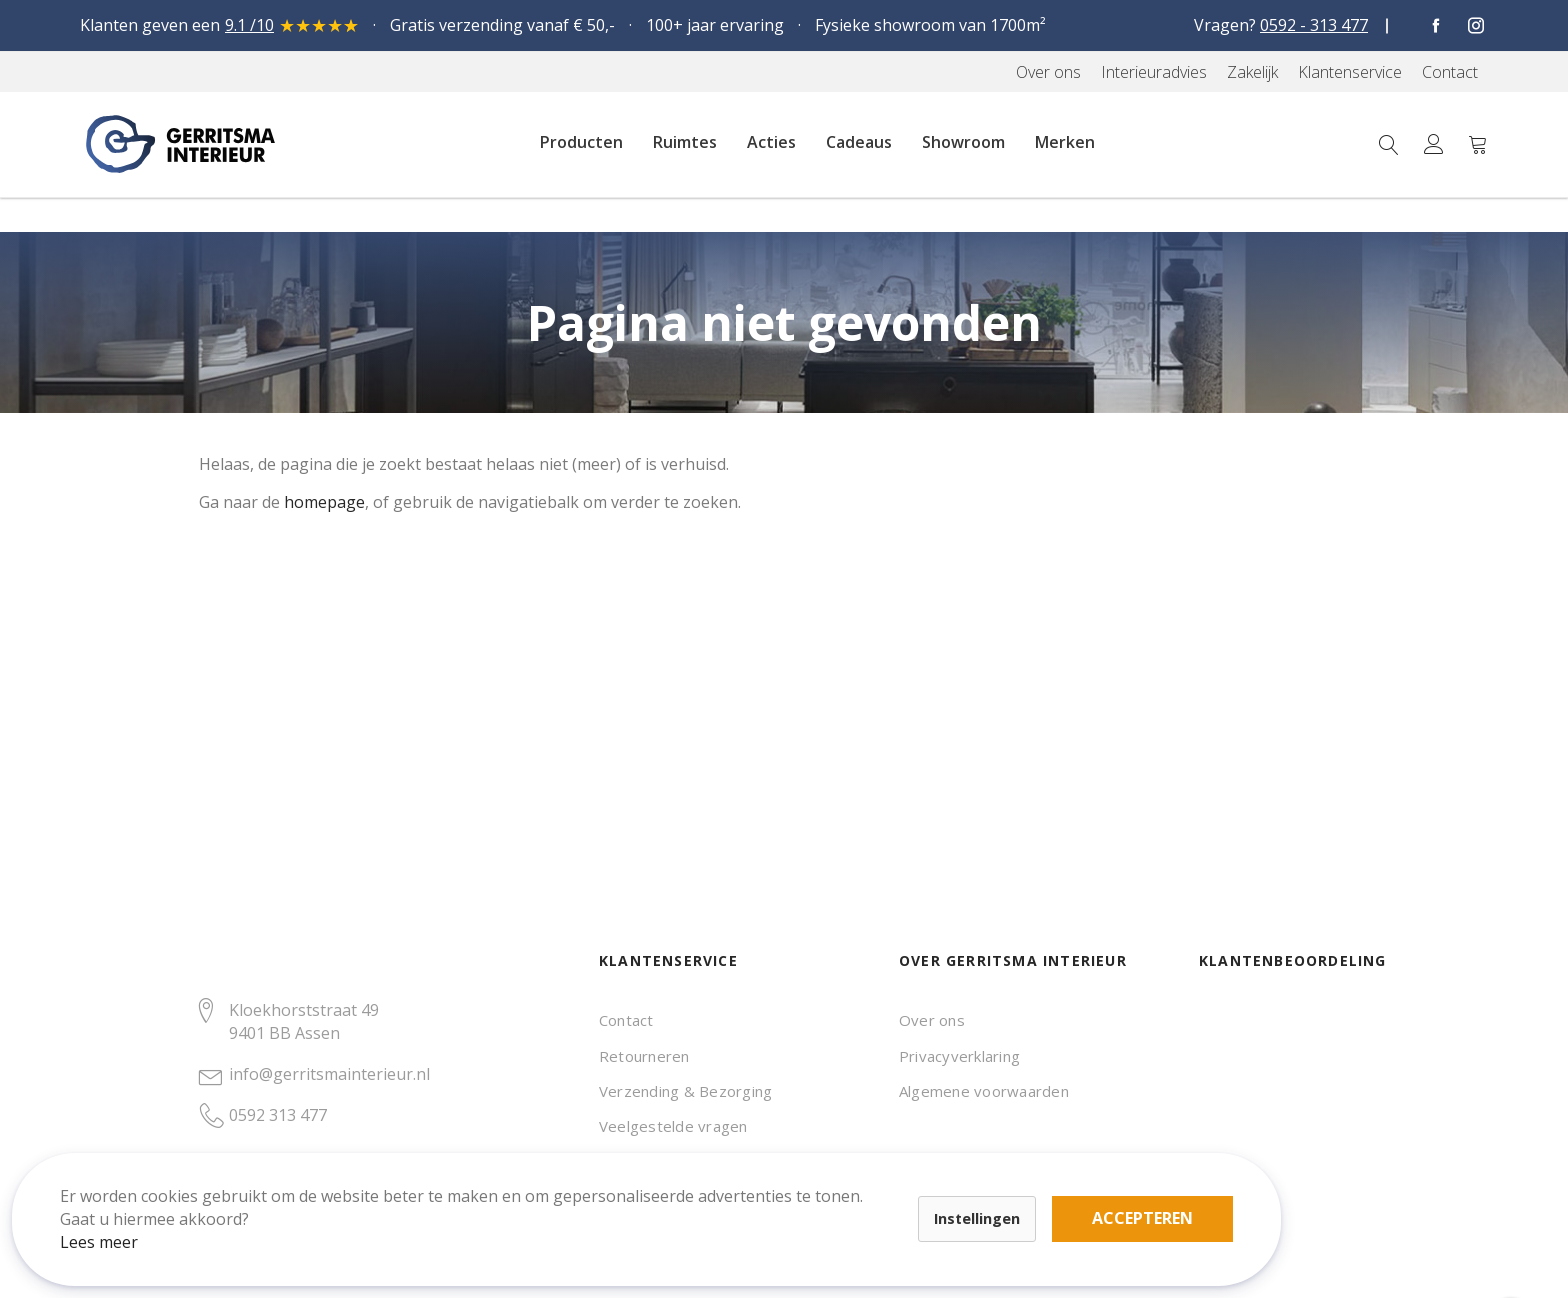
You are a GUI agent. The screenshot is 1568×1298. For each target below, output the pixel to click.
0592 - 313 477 (1314, 25)
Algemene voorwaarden (984, 1091)
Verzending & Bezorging (685, 1091)
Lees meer (119, 1222)
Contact (626, 1020)
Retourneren (644, 1056)
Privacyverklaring (959, 1056)
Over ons (932, 1020)
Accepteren (693, 1188)
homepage (324, 502)
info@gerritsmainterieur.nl (329, 1074)
